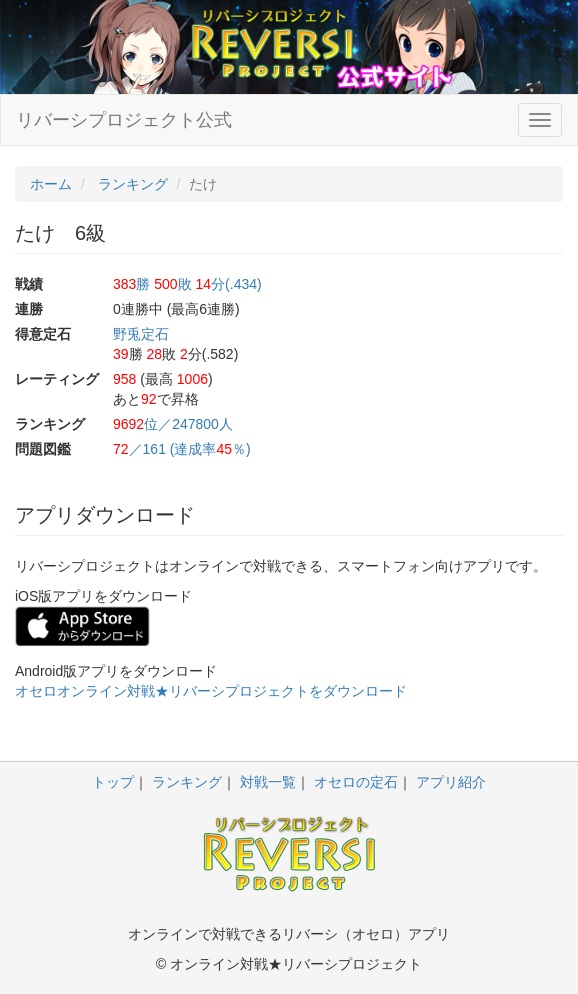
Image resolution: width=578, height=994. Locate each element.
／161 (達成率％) (182, 449)
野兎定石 (141, 334)
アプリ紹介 (451, 782)
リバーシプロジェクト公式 (124, 120)
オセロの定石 (356, 782)
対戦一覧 (268, 782)
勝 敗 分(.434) (187, 284)
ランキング (187, 782)
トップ (113, 782)
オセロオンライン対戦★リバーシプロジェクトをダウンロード (211, 691)
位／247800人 (173, 424)
